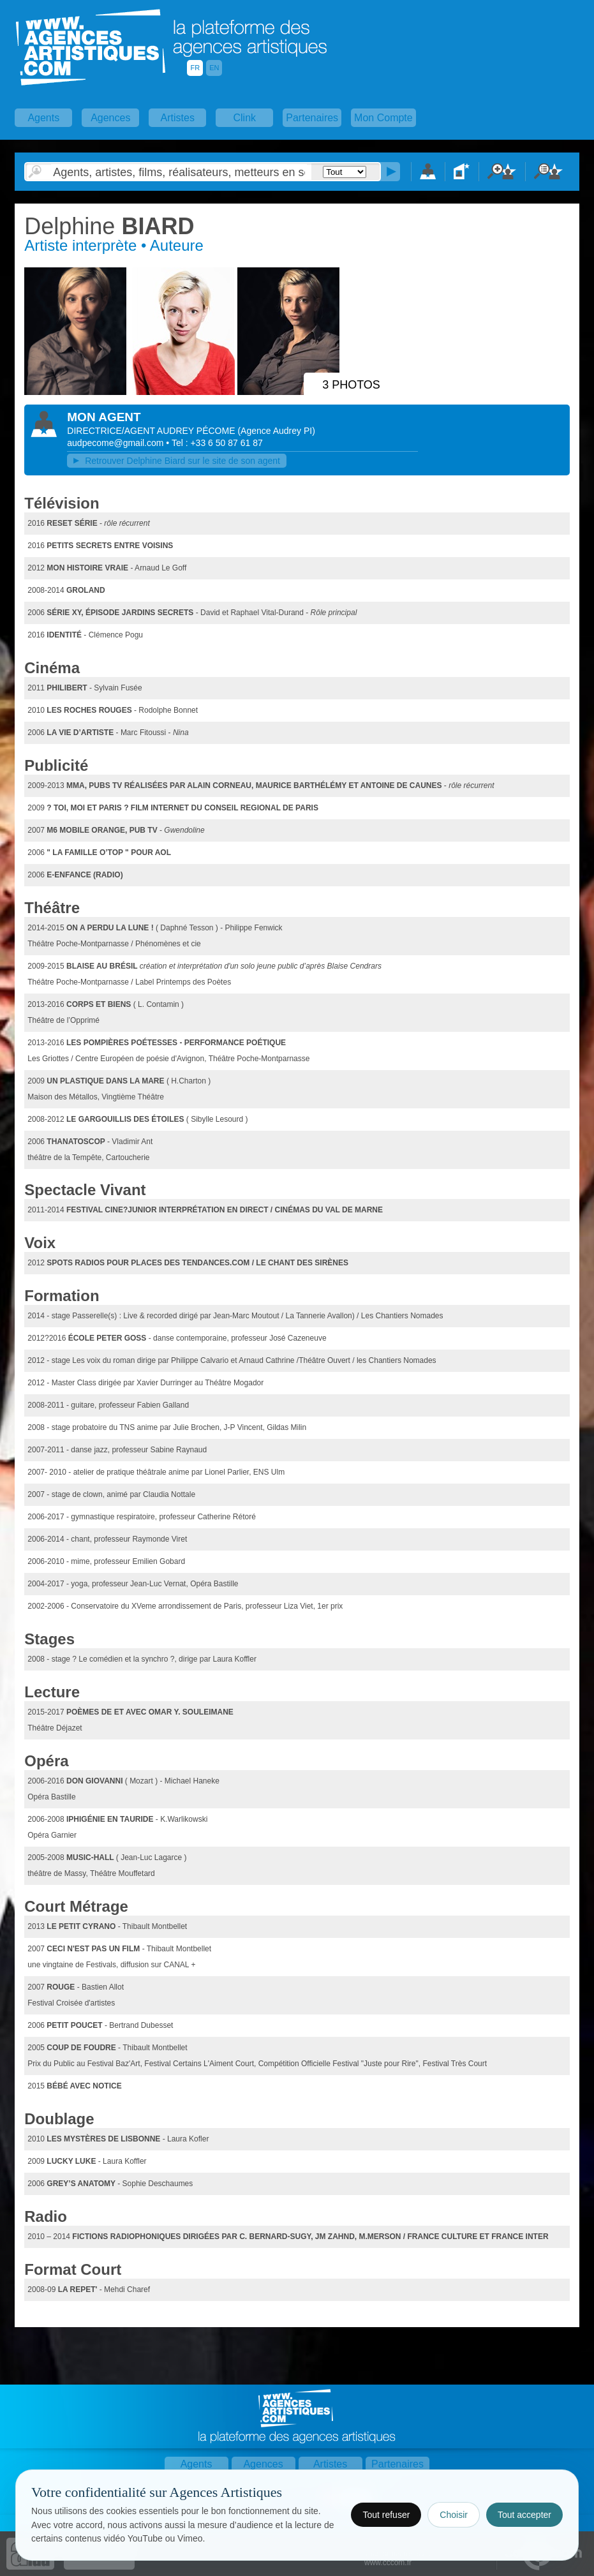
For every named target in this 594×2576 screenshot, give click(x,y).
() (276, 431)
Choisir (454, 2515)
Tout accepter (524, 2515)
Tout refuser (386, 2515)
